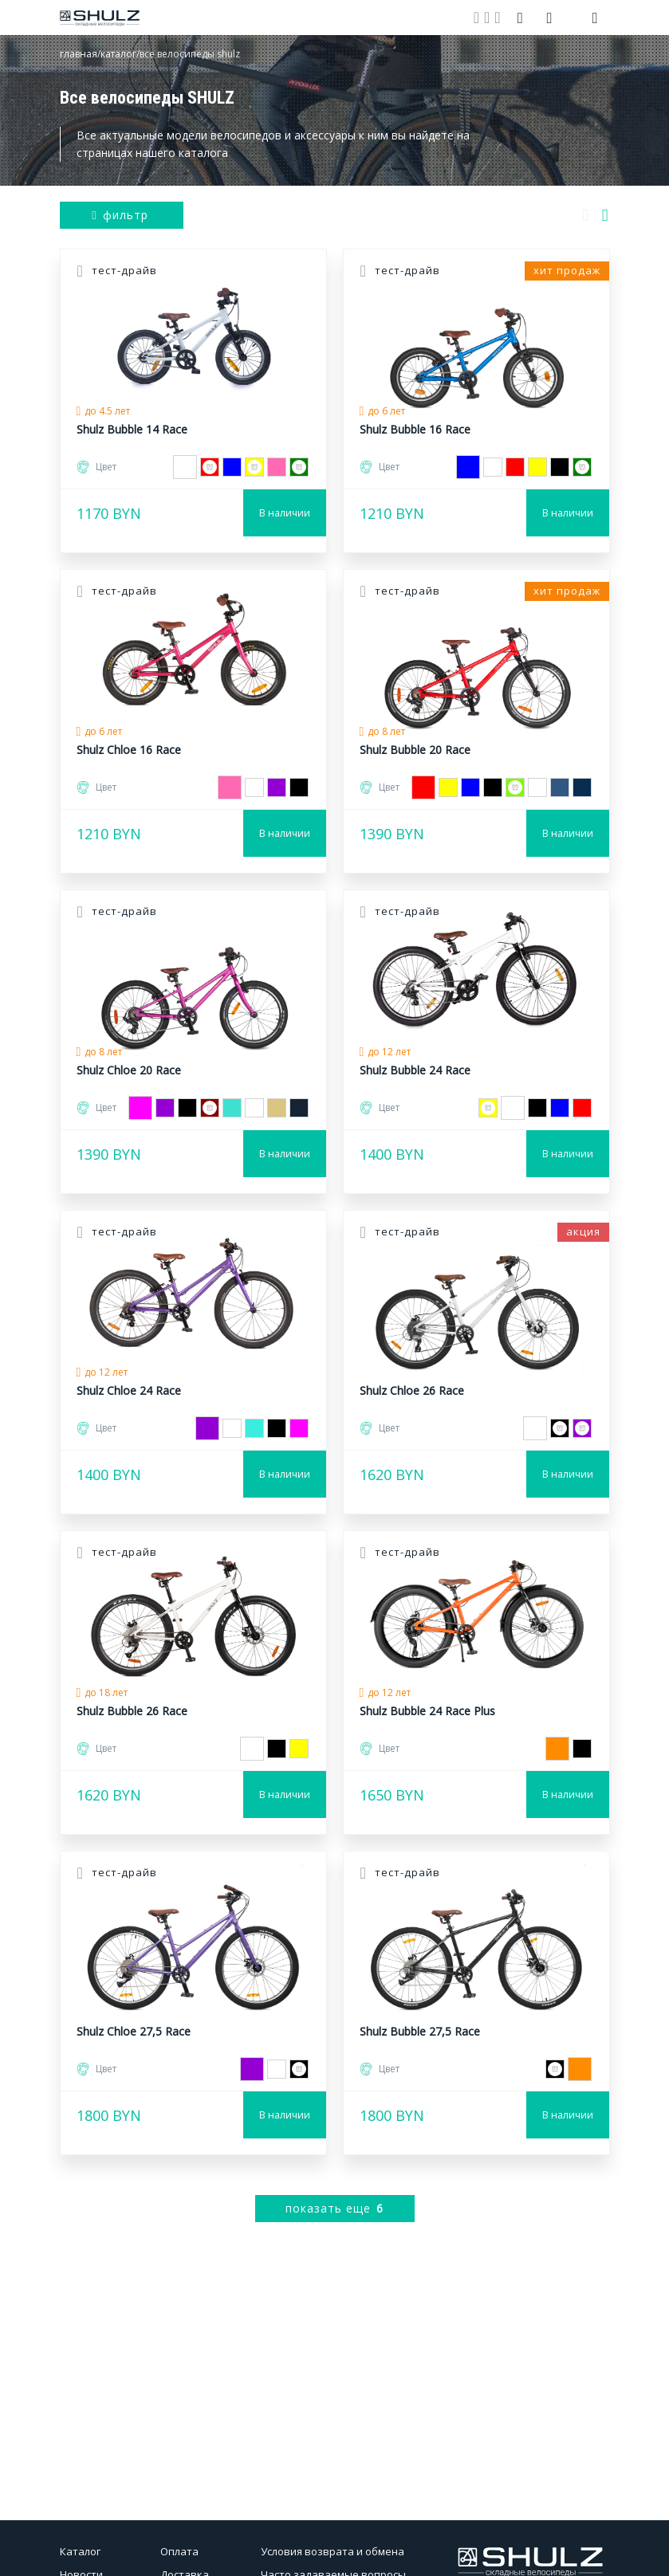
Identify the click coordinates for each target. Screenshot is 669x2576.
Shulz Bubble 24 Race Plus (427, 1710)
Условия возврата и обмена (332, 2551)
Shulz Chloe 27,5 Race (134, 2031)
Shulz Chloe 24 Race (129, 1390)
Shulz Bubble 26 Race (132, 1710)
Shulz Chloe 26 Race (412, 1390)
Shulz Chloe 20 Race (129, 1070)
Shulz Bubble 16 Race (415, 429)
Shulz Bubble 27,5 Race (420, 2031)
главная (78, 54)
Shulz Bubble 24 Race (415, 1070)
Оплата (179, 2551)
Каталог (80, 2551)
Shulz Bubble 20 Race (415, 749)
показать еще (334, 2208)
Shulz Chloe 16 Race (129, 749)
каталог (118, 54)
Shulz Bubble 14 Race (132, 429)
